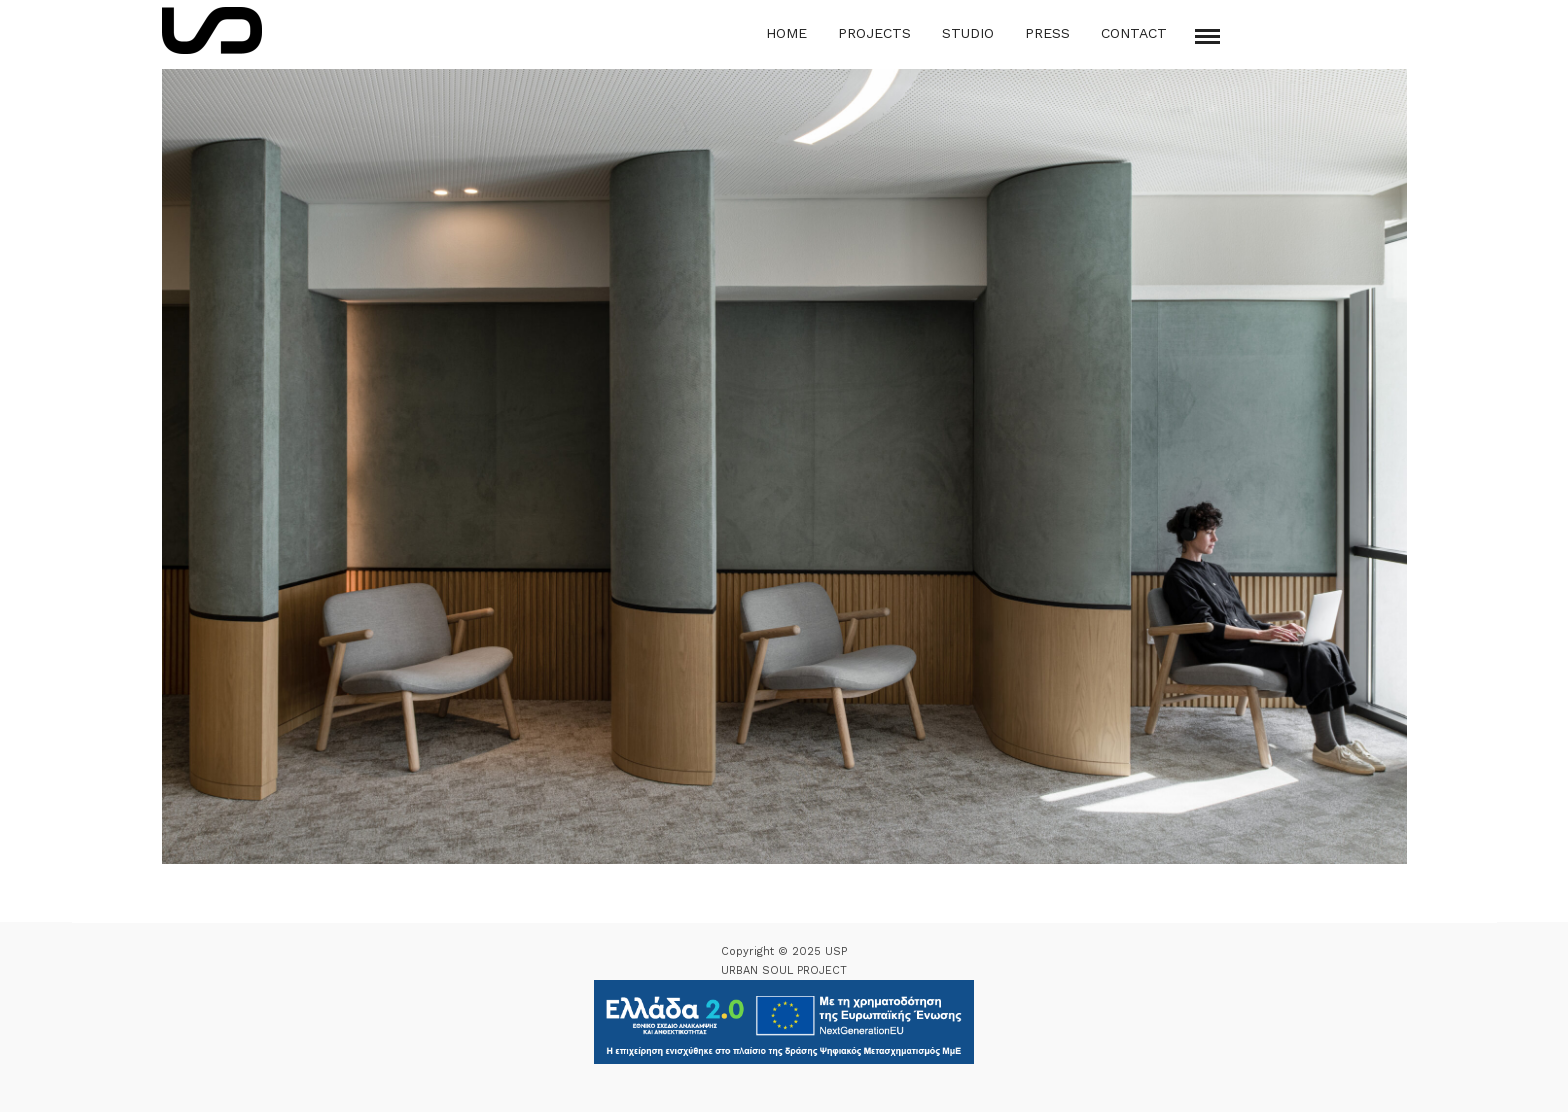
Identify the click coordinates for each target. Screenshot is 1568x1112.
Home (786, 33)
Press (1047, 33)
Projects (874, 33)
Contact (1134, 33)
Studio (968, 33)
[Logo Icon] (212, 30)
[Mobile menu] (1207, 36)
